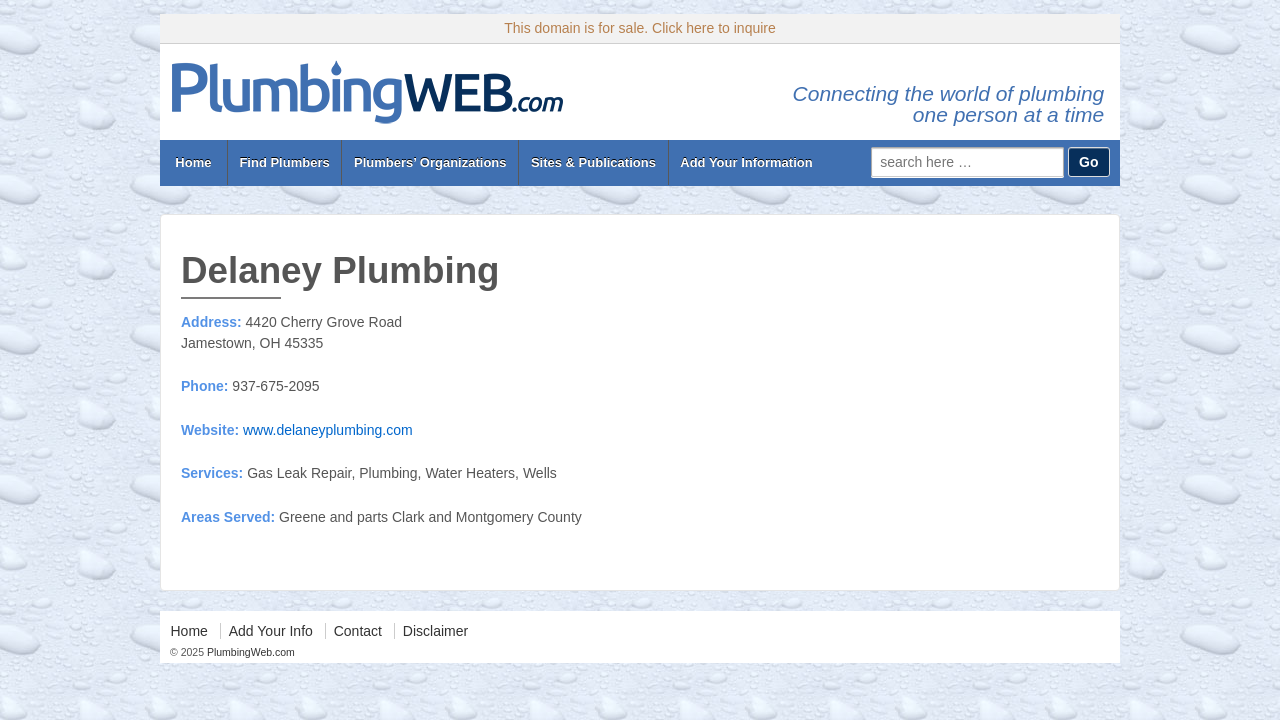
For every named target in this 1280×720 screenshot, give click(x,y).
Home (193, 162)
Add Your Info (271, 631)
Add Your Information (746, 162)
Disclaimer (435, 631)
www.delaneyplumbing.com (328, 430)
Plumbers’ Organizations (430, 162)
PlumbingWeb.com (249, 652)
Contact (358, 631)
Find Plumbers (284, 162)
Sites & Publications (593, 162)
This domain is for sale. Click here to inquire (640, 28)
